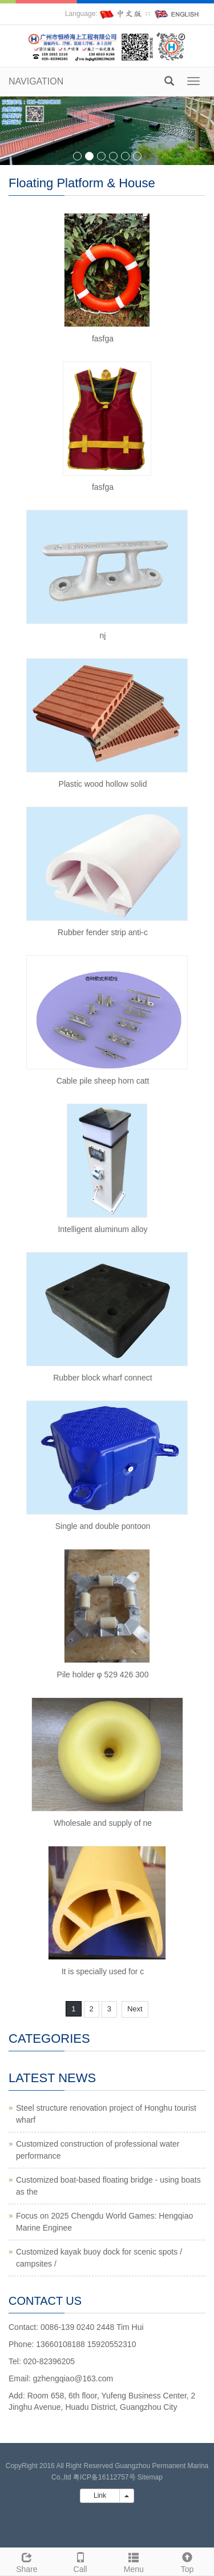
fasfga (103, 338)
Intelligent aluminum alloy (102, 1229)
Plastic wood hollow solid (103, 783)
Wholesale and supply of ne (103, 1823)
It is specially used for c (103, 1971)
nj (103, 635)
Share (27, 2561)
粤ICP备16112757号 (104, 2477)
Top (187, 2561)
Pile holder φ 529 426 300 (103, 1674)
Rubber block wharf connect (102, 1377)
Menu (134, 2561)
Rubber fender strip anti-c (103, 932)
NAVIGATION (36, 81)
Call (80, 2561)
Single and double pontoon (103, 1526)
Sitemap (150, 2477)
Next (135, 2009)
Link (100, 2495)
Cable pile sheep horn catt (103, 1080)
